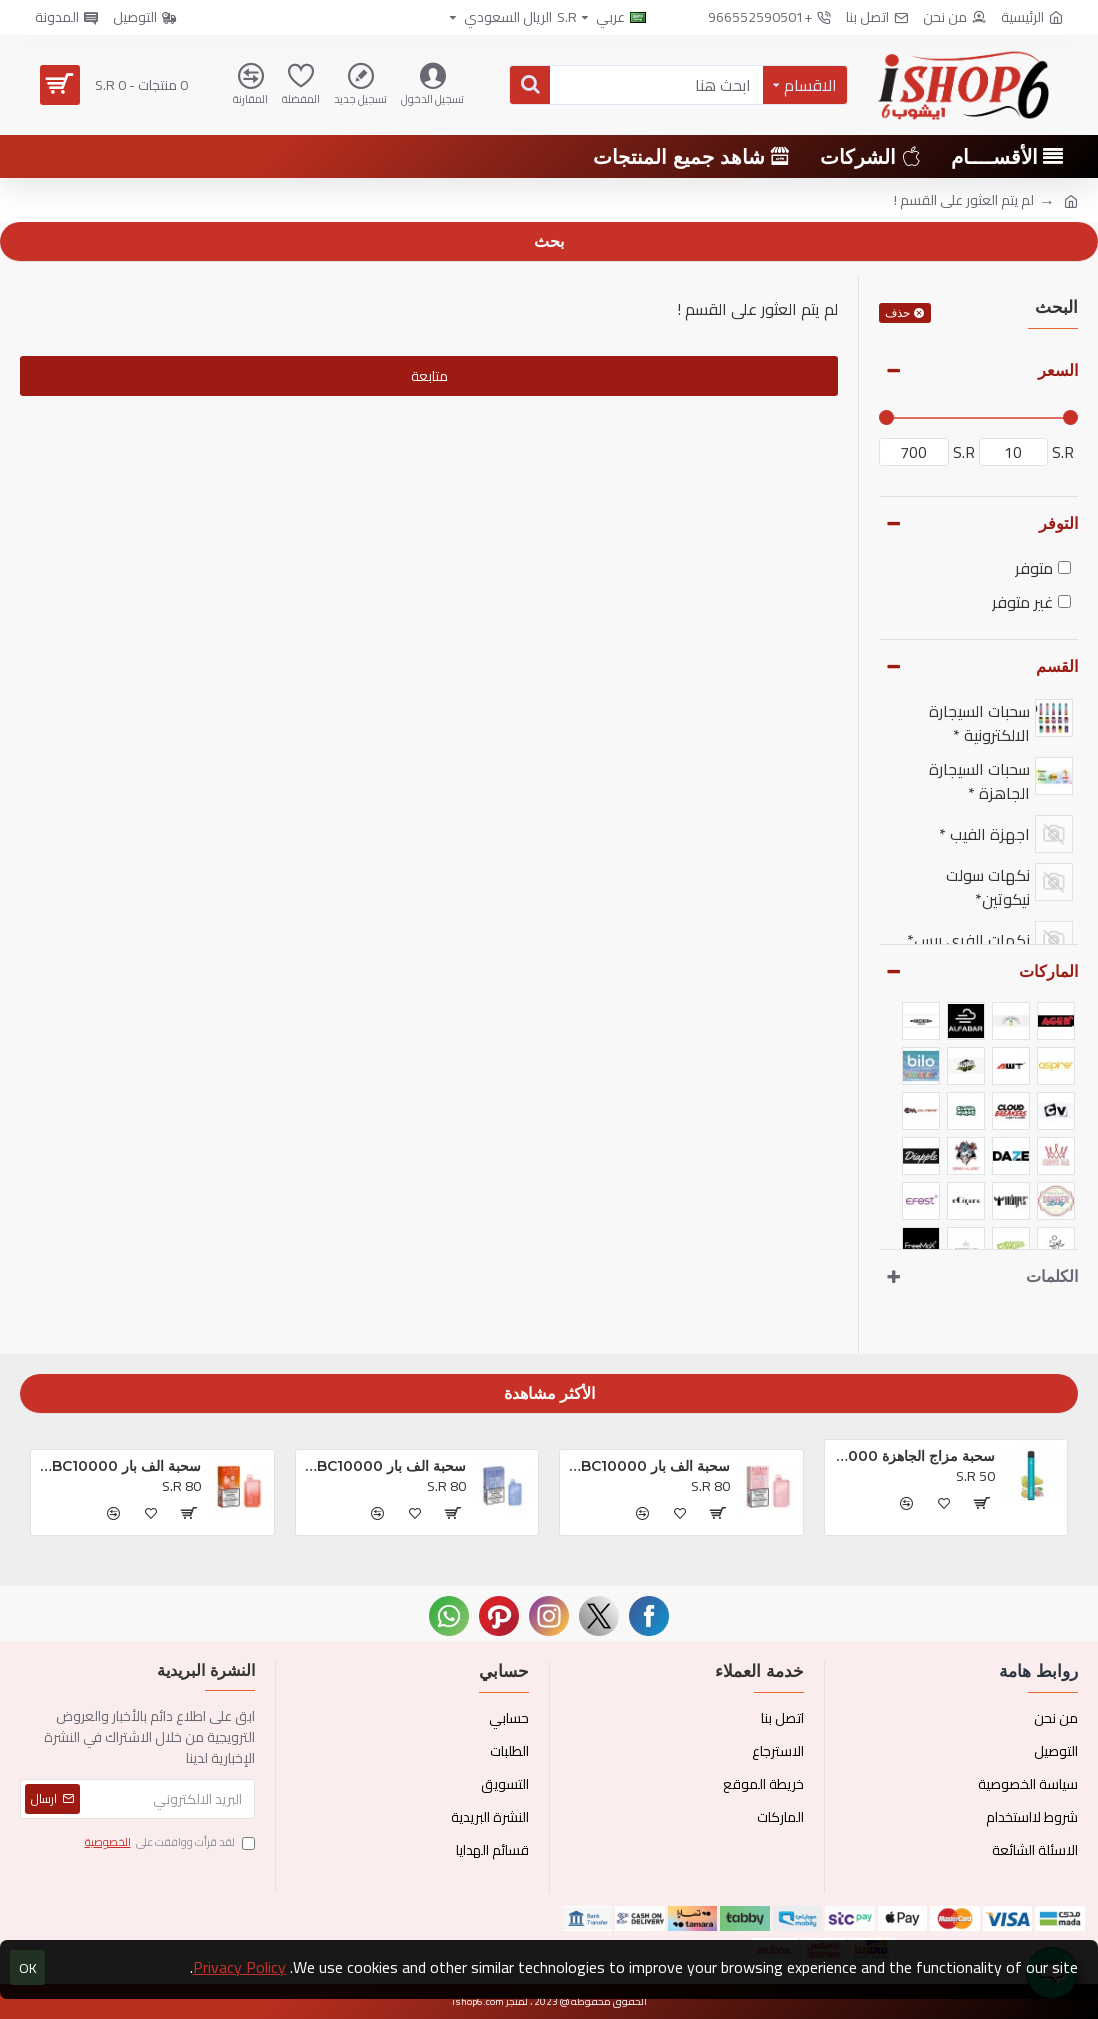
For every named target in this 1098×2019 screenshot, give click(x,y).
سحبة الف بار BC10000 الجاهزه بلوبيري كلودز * (384, 1466)
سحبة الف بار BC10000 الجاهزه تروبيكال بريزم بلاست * (648, 1466)
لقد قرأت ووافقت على (168, 1843)
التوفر (1058, 523)
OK (28, 1968)
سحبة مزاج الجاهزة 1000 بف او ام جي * (913, 1456)
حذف (897, 312)
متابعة (429, 376)
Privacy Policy (239, 1967)
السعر (1058, 370)
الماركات (1048, 971)
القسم (1057, 666)
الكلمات (1052, 1276)
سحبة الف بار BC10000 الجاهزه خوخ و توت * (119, 1466)
